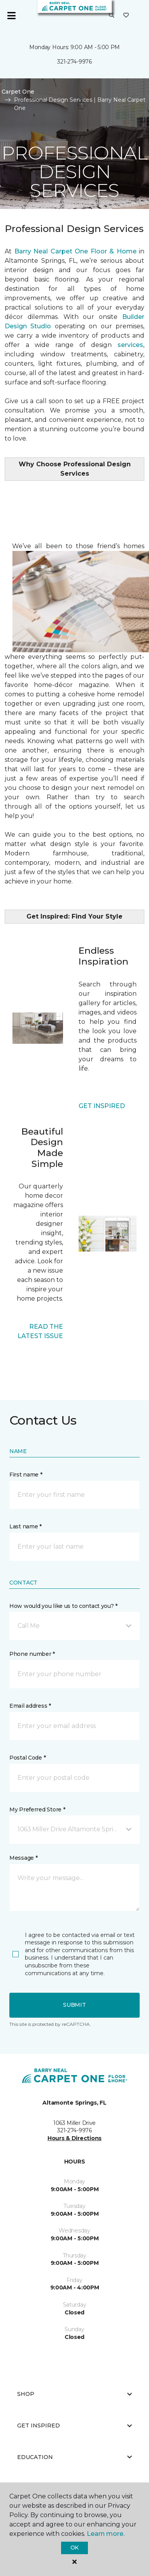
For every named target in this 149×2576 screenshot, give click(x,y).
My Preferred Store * (37, 1809)
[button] (111, 15)
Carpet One (18, 91)
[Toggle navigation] (11, 16)
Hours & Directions (74, 2138)
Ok (74, 2547)
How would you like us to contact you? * (63, 1606)
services (130, 345)
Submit (74, 2004)
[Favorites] (126, 15)
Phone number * (32, 1654)
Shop (74, 2393)
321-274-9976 (74, 61)
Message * (23, 1858)
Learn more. (105, 2533)
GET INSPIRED (102, 1106)
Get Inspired (74, 2425)
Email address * (30, 1705)
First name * (25, 1474)
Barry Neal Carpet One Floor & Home (75, 251)
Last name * (25, 1526)
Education (74, 2457)
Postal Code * (27, 1757)
